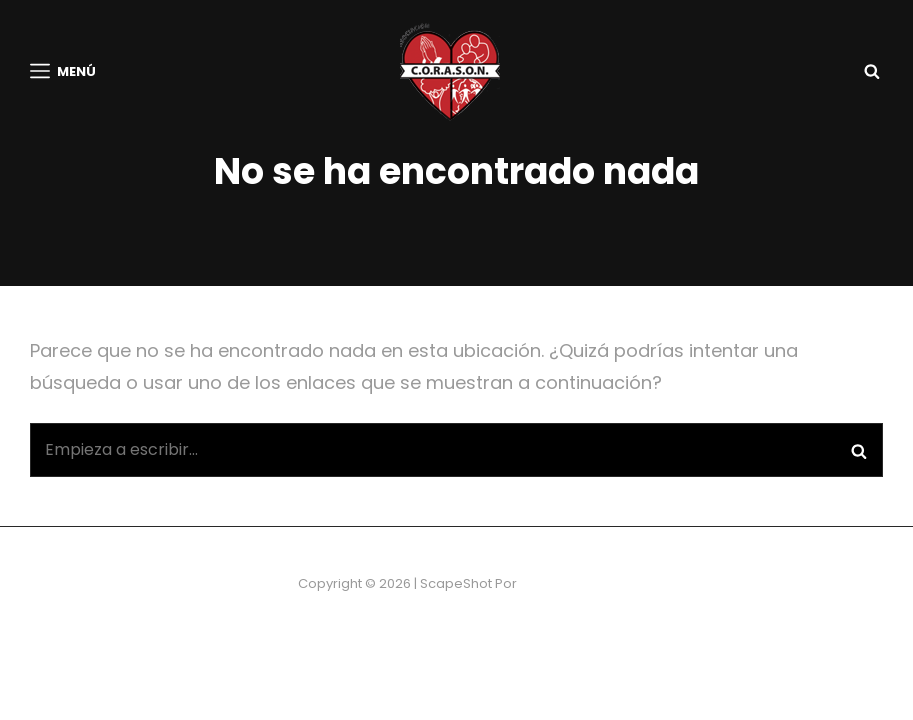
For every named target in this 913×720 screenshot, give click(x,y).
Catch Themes (567, 629)
